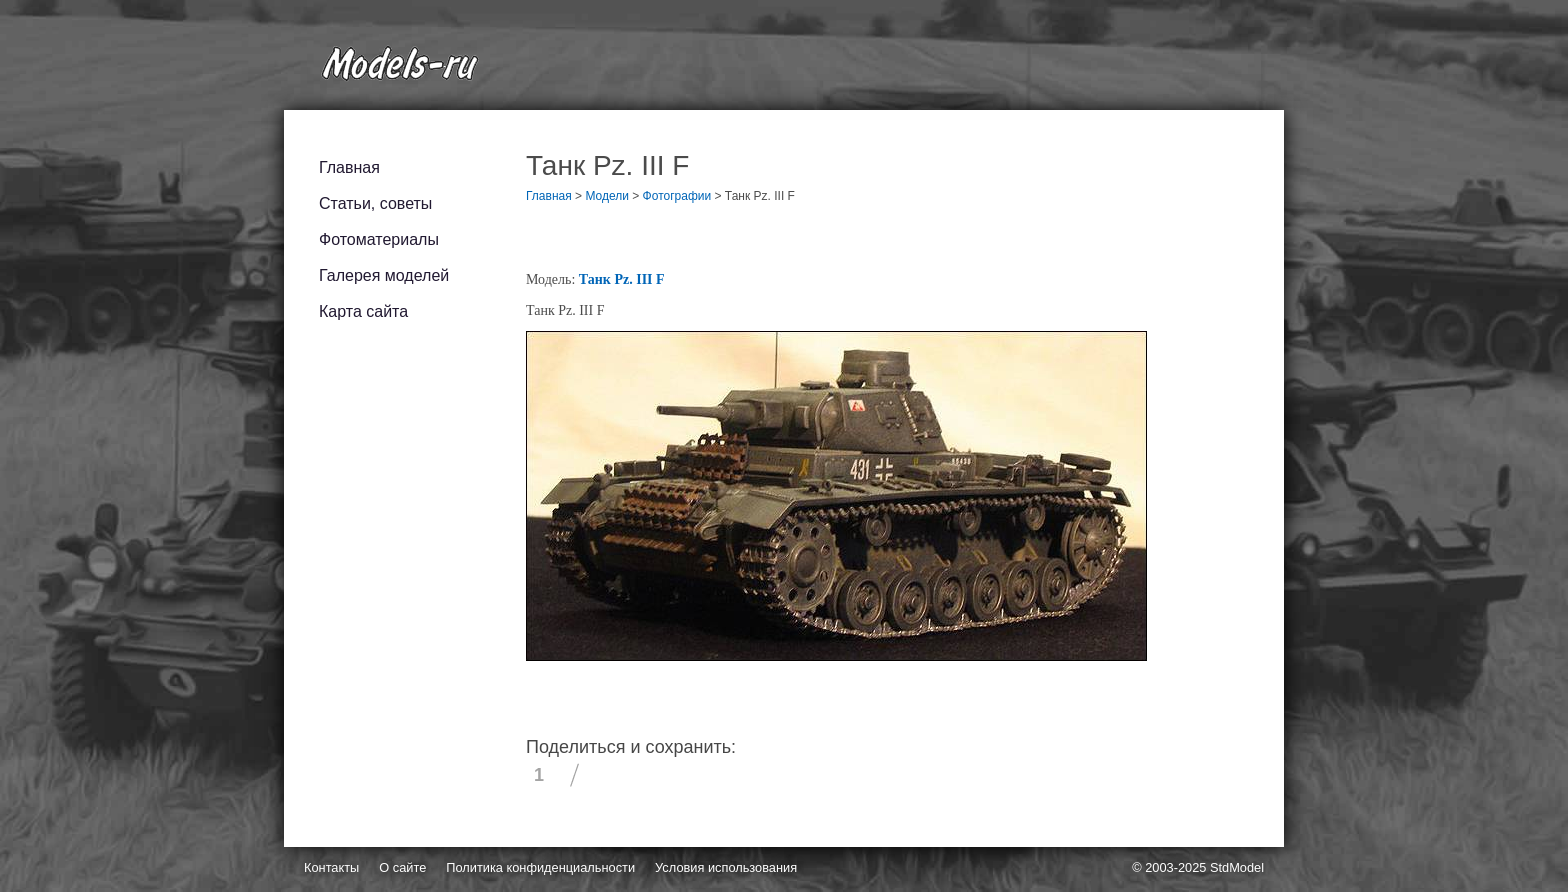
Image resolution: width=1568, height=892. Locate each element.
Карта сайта (363, 311)
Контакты (331, 867)
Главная (349, 167)
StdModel (1237, 867)
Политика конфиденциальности (540, 867)
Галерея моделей (384, 275)
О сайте (402, 867)
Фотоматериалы (379, 239)
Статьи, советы (375, 203)
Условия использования (726, 867)
